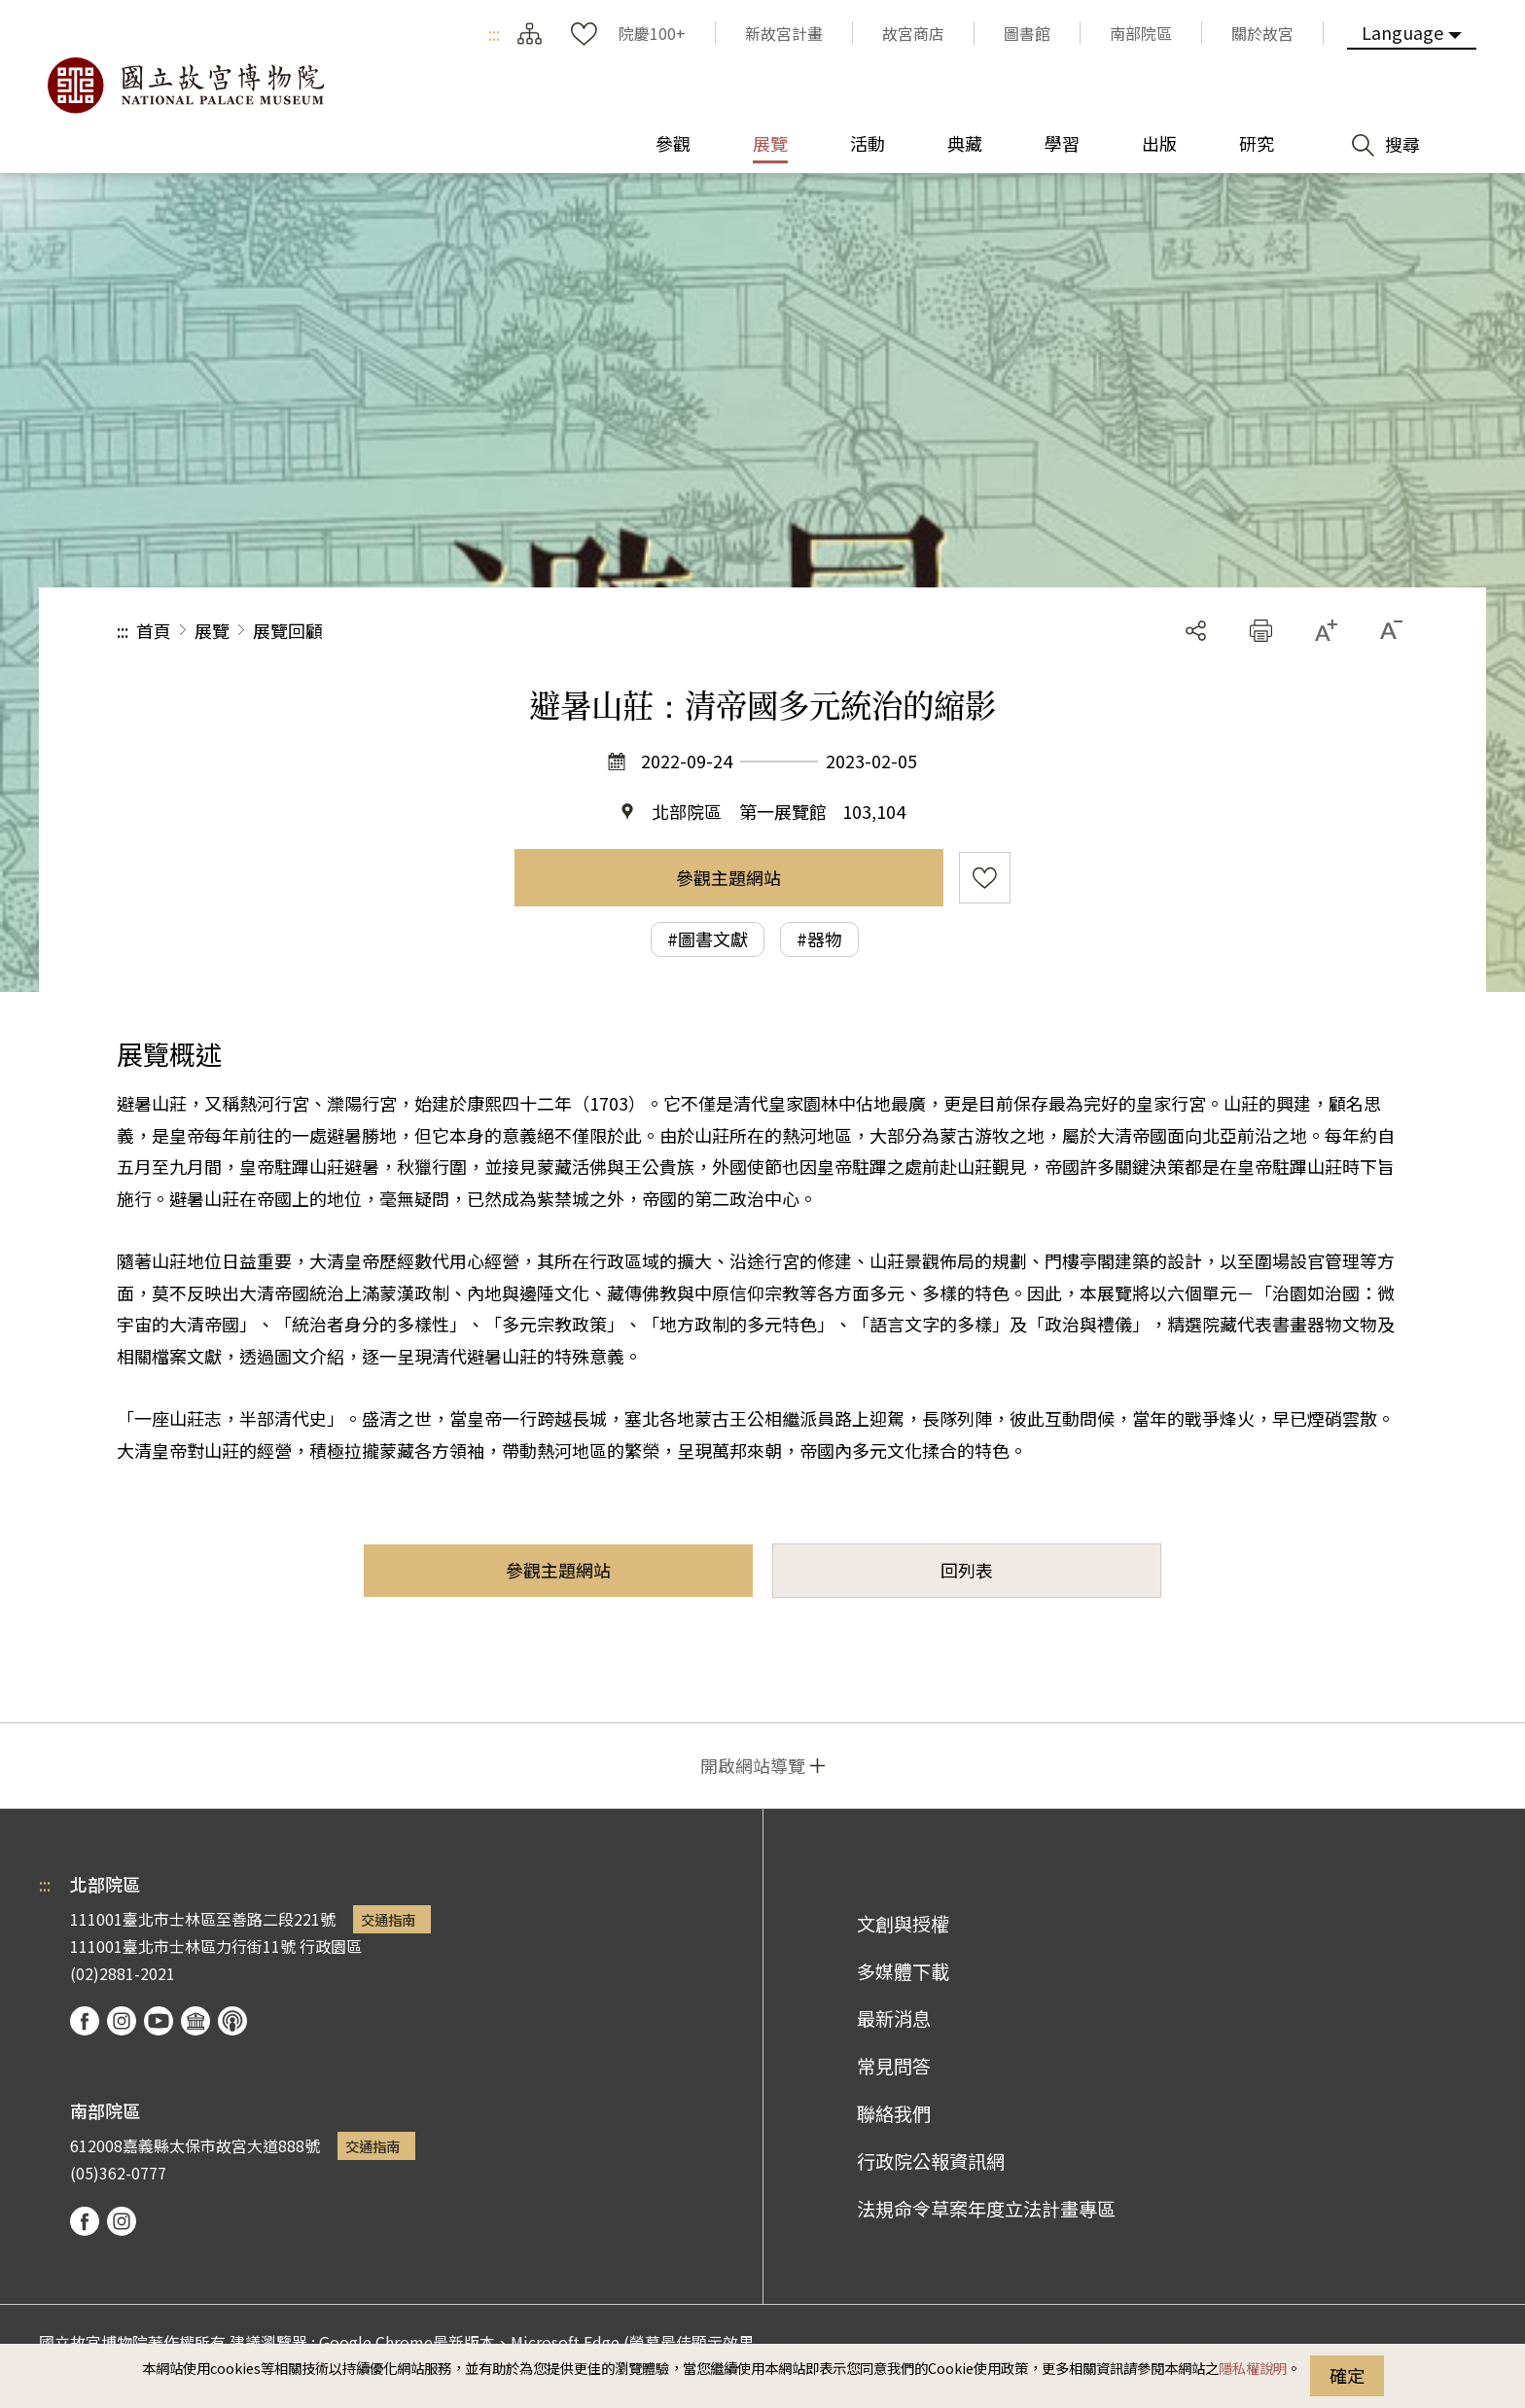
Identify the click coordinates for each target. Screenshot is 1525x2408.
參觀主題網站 (728, 877)
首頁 (153, 630)
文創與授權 (903, 1923)
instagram (121, 2021)
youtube (158, 2021)
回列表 (966, 1569)
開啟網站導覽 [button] (752, 1765)
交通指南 (388, 1919)
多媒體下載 (903, 1971)
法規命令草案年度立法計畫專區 (986, 2208)
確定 (1347, 2375)
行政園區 (331, 1946)
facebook (84, 2021)
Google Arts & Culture (195, 2021)
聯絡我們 (894, 2113)
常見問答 (894, 2065)
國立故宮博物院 (185, 85)
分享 (1196, 631)
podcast (232, 2021)
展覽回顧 (288, 630)
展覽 (212, 630)
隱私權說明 (1253, 2367)
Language (1402, 32)
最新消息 (894, 2018)
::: (494, 33)
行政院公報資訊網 (931, 2161)
